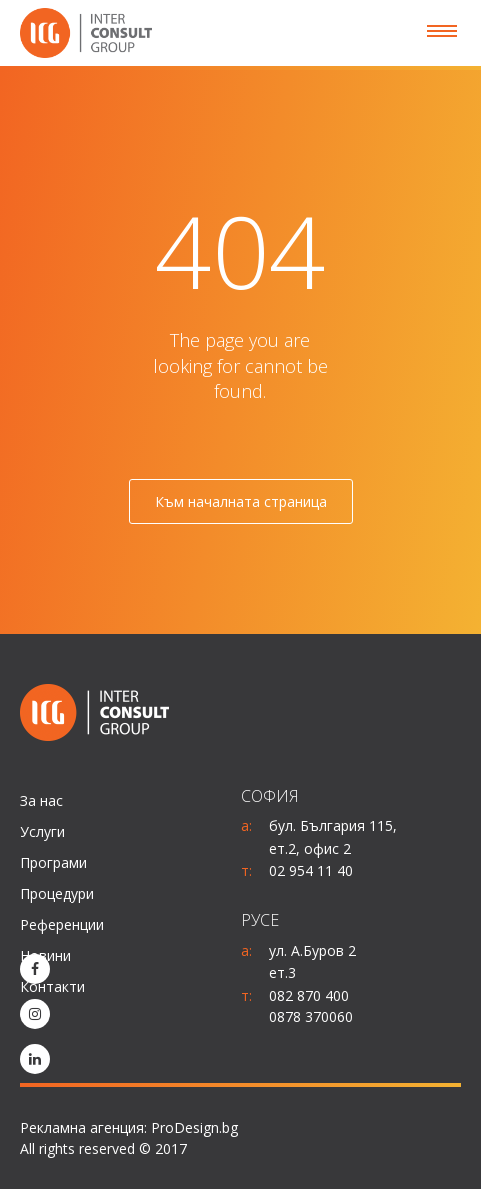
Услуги (42, 831)
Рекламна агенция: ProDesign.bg (129, 1127)
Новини (45, 955)
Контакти (52, 986)
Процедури (57, 893)
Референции (62, 924)
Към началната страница (241, 501)
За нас (41, 800)
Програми (53, 862)
